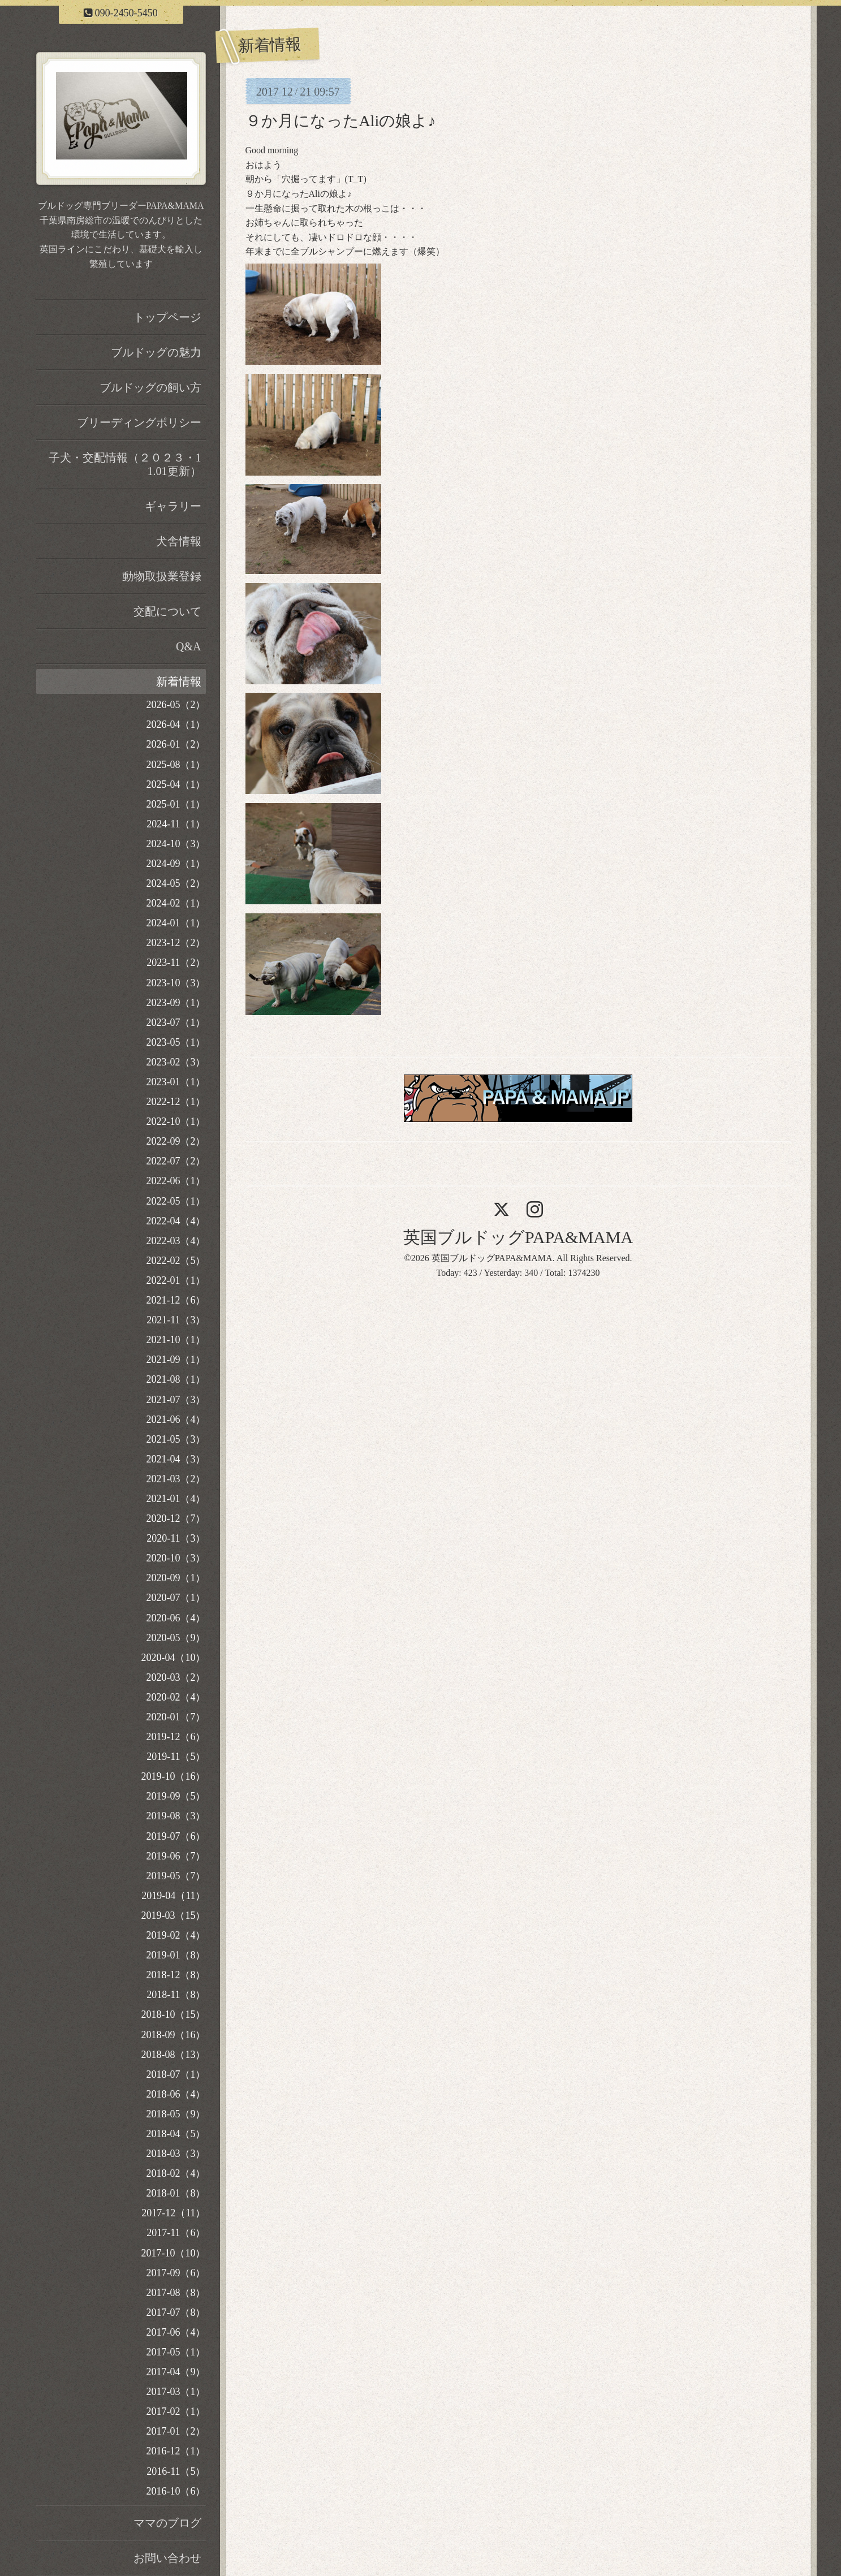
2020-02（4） (176, 1697)
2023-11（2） (175, 962)
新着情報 (178, 681)
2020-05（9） (176, 1637)
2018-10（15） (173, 2014)
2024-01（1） (176, 923)
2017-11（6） (175, 2232)
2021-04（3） (176, 1459)
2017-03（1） (176, 2391)
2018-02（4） (176, 2173)
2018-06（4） (176, 2094)
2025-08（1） (176, 764)
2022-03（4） (176, 1240)
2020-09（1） (176, 1577)
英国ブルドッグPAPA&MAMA (518, 1237)
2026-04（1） (176, 724)
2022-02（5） (176, 1260)
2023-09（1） (176, 1002)
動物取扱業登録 (161, 576)
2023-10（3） (176, 983)
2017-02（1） (176, 2411)
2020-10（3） (176, 1558)
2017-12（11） (173, 2213)
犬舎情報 (178, 541)
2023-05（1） (176, 1042)
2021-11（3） (175, 1320)
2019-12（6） (176, 1736)
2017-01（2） (176, 2431)
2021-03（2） (176, 1479)
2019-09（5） (176, 1796)
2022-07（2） (176, 1161)
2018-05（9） (176, 2114)
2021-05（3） (176, 1439)
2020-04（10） (173, 1657)
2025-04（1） (176, 784)
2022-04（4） (176, 1221)
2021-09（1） (176, 1359)
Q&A (188, 646)
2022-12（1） (176, 1101)
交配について (167, 611)
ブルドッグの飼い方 (150, 387)
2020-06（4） (176, 1618)
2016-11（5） (175, 2471)
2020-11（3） (175, 1538)
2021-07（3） (176, 1399)
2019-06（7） (176, 1856)
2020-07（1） (176, 1597)
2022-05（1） (176, 1201)
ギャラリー (173, 506)
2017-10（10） (173, 2253)
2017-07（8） (176, 2312)
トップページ (167, 317)
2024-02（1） (176, 903)
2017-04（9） (176, 2371)
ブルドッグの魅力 (156, 352)
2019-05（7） (176, 1876)
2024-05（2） (176, 883)
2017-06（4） (176, 2332)
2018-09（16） (173, 2034)
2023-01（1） (176, 1082)
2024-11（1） (175, 824)
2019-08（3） (176, 1816)
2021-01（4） (176, 1498)
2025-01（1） (176, 804)
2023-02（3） (176, 1062)
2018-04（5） (176, 2133)
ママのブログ (167, 2523)
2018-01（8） (176, 2193)
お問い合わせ (167, 2558)
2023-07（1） (176, 1022)
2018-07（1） (176, 2074)
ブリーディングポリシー (139, 422)
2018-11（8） (175, 1994)
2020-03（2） (176, 1677)
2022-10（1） (176, 1121)
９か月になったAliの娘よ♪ (340, 121)
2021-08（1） (176, 1379)
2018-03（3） (176, 2153)
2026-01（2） (176, 744)
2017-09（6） (176, 2273)
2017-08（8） (176, 2292)
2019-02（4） (176, 1935)
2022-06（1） (176, 1180)
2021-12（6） (176, 1300)
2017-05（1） (176, 2352)
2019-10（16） (173, 1776)
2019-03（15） (173, 1915)
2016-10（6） (176, 2491)
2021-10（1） (176, 1339)
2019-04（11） (173, 1895)
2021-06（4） (176, 1419)
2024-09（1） (176, 863)
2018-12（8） (176, 1974)
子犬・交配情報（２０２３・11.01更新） (125, 464)
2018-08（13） (173, 2054)
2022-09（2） (176, 1141)
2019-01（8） (176, 1955)
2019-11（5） (175, 1756)
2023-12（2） (176, 942)
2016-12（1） (176, 2451)
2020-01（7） (176, 1717)
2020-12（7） (176, 1518)
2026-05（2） (176, 704)
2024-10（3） (176, 843)
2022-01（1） (176, 1280)
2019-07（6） (176, 1836)
